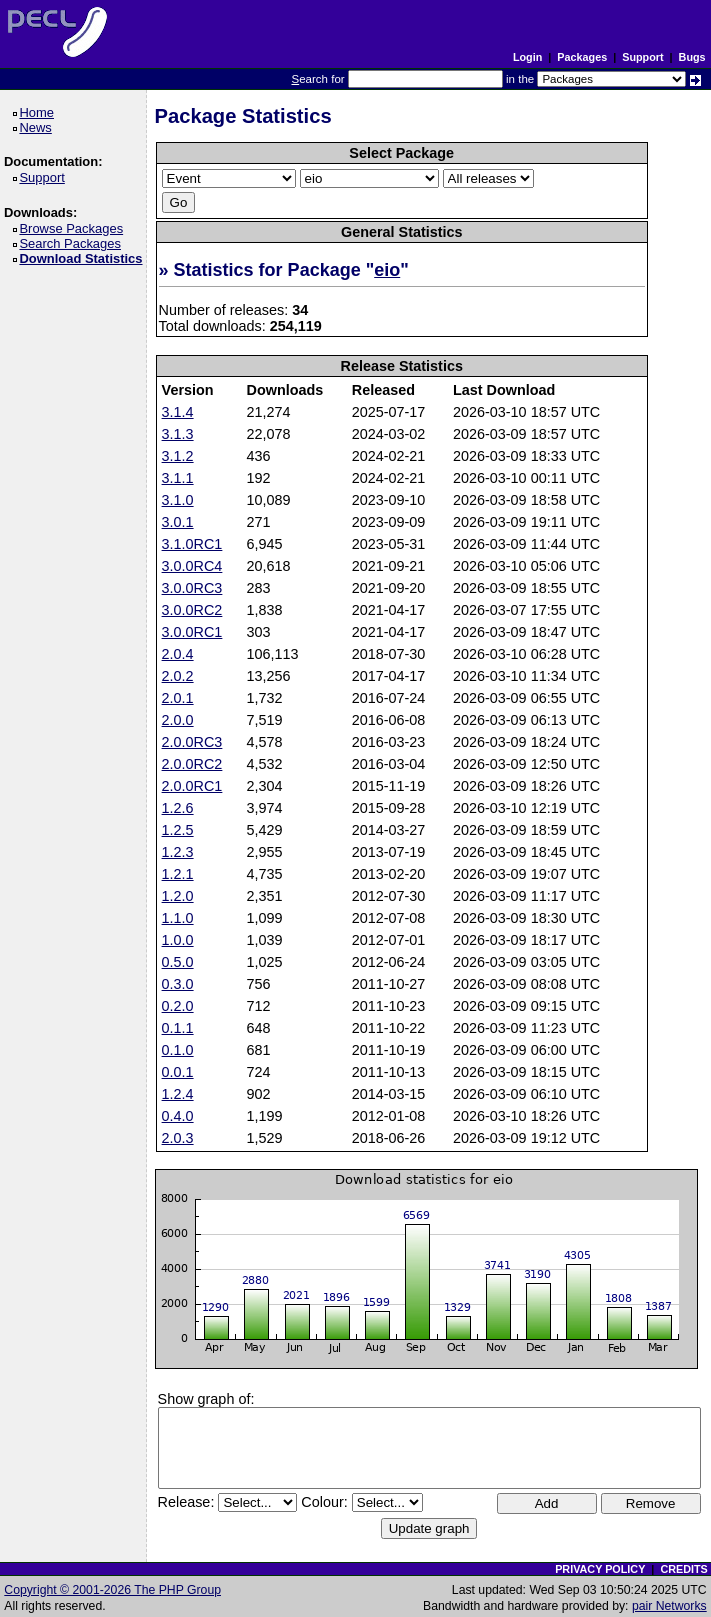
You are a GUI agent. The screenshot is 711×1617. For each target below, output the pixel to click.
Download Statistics (84, 258)
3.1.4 (178, 412)
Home (39, 112)
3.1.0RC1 (192, 544)
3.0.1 (178, 522)
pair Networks (669, 1606)
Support (642, 57)
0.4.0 (178, 1116)
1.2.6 (178, 808)
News (38, 127)
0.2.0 (178, 1006)
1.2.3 (178, 852)
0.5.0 (178, 962)
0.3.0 (178, 984)
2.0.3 (178, 1138)
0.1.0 (178, 1050)
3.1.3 (178, 434)
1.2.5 (178, 830)
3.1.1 (178, 478)
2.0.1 (178, 698)
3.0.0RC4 (192, 566)
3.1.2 (178, 456)
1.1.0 (178, 918)
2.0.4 (178, 654)
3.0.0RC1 (192, 632)
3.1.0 (178, 500)
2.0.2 (178, 676)
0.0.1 (178, 1072)
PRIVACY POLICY (600, 1569)
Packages (582, 57)
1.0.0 (178, 940)
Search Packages (73, 243)
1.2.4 (178, 1094)
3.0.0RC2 (192, 610)
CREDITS (683, 1569)
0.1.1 (178, 1028)
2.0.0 (178, 720)
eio (387, 270)
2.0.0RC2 (192, 764)
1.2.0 (178, 896)
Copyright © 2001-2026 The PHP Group (112, 1590)
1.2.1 (178, 874)
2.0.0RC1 (192, 786)
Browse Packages (74, 228)
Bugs (692, 57)
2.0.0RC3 (192, 742)
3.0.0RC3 (192, 588)
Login (527, 57)
